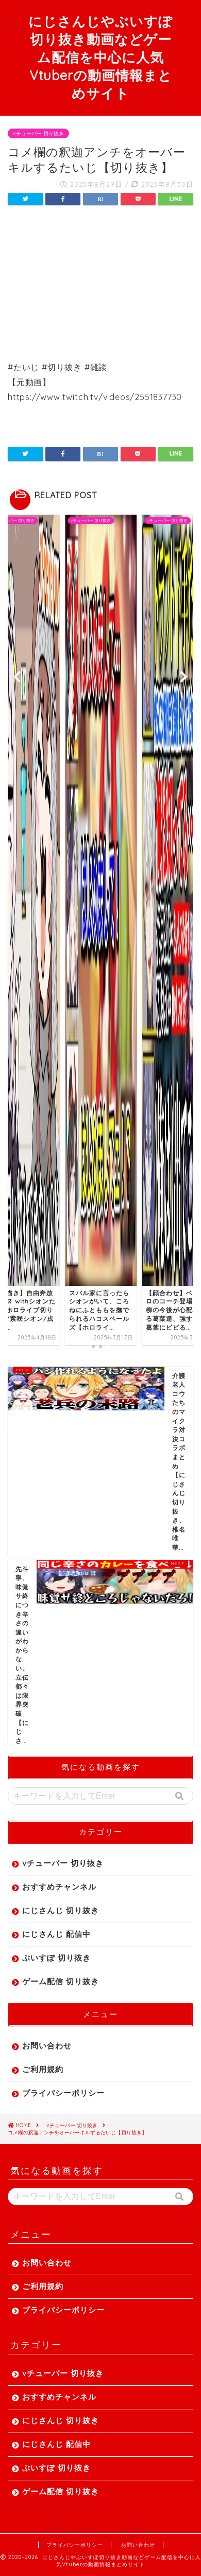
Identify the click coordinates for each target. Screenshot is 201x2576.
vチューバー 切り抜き (38, 133)
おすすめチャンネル (59, 1887)
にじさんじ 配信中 (56, 1934)
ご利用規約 (42, 2069)
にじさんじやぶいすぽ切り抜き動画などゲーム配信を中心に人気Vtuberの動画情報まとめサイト (100, 57)
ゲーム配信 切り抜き (60, 1981)
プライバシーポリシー (63, 2093)
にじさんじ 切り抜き (60, 1910)
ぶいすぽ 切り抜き (56, 1958)
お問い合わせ (47, 2046)
